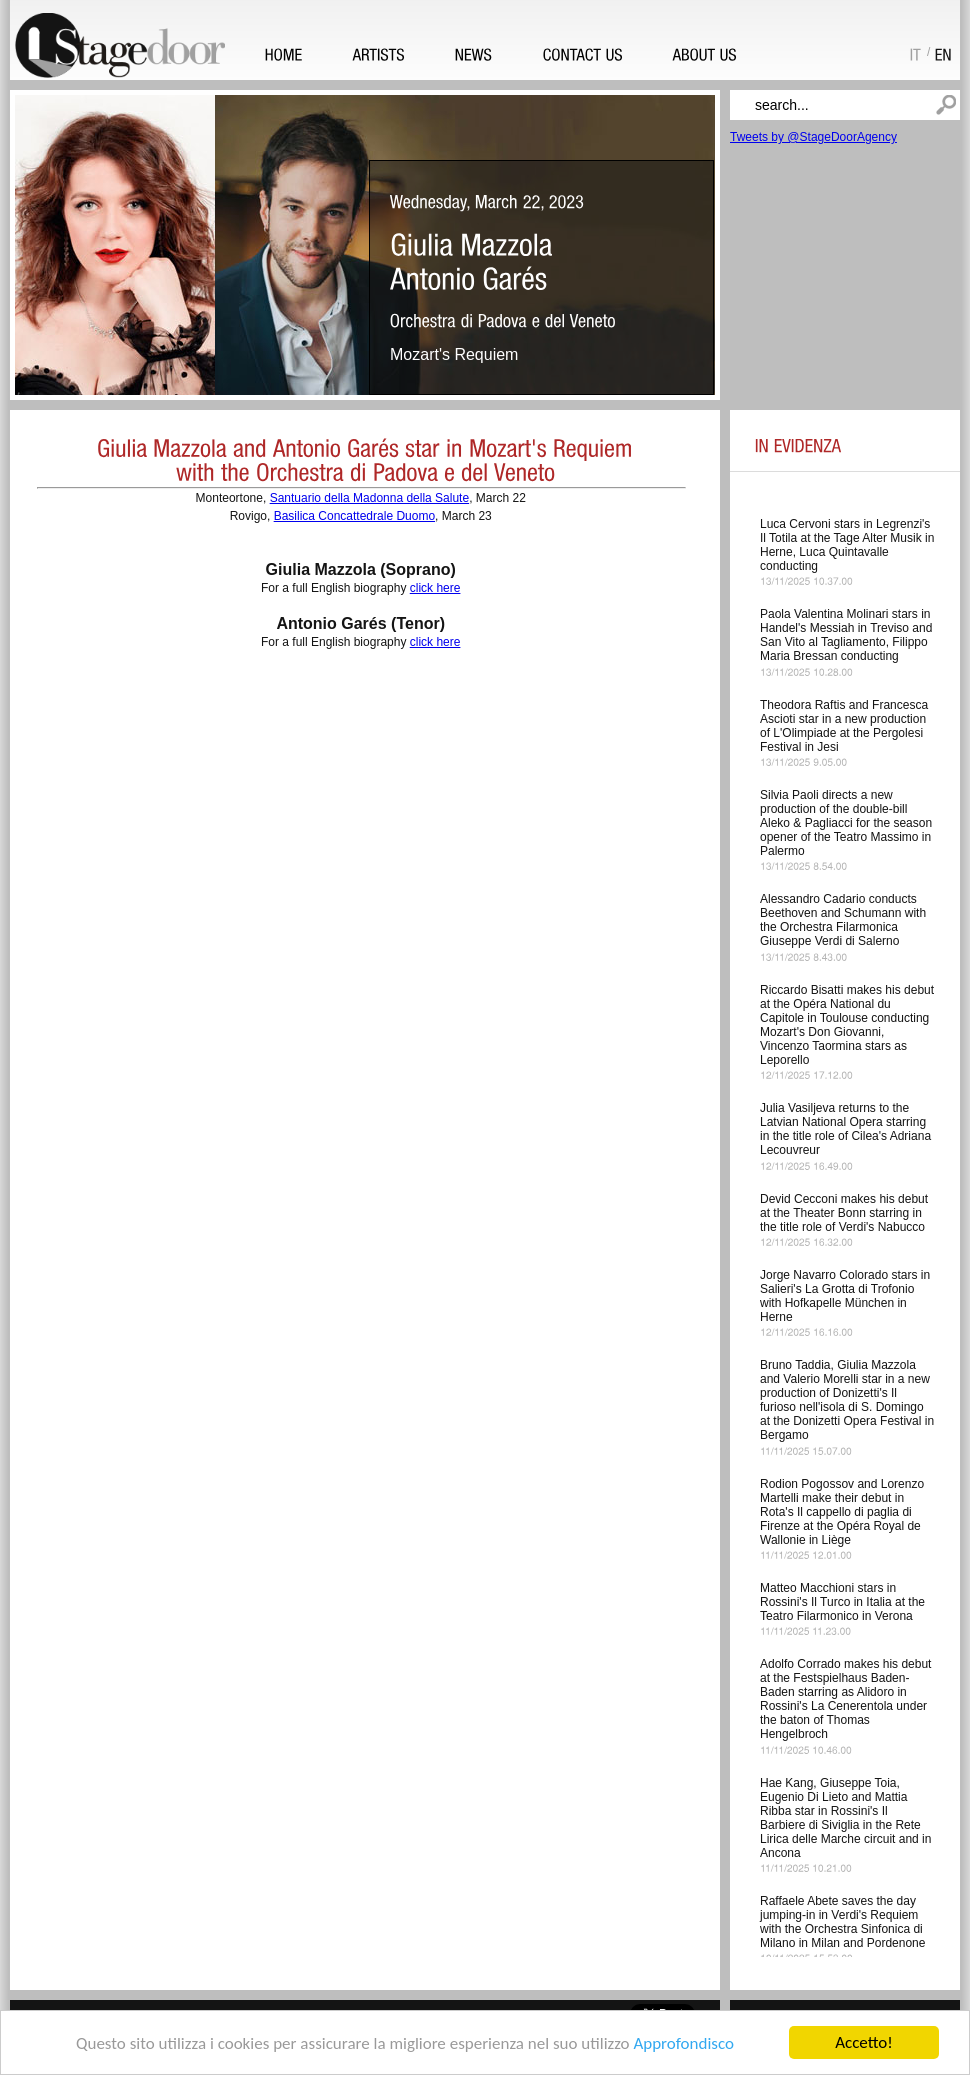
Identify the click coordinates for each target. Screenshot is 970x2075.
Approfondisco (683, 2043)
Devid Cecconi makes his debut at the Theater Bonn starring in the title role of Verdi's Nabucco (844, 1213)
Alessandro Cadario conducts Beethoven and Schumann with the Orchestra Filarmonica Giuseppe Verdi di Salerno (843, 920)
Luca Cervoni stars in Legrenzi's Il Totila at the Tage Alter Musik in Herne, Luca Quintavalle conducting (847, 545)
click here (435, 588)
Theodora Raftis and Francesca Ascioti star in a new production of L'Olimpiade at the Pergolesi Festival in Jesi (844, 726)
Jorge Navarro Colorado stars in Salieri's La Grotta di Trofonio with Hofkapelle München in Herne (845, 1296)
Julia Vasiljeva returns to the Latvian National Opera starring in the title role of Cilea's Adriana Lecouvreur (845, 1129)
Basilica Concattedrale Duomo (354, 516)
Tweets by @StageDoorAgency (813, 137)
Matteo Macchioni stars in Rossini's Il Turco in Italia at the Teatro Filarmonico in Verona (842, 1602)
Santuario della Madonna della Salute (369, 498)
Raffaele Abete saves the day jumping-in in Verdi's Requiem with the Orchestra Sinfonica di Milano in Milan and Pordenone (842, 1922)
